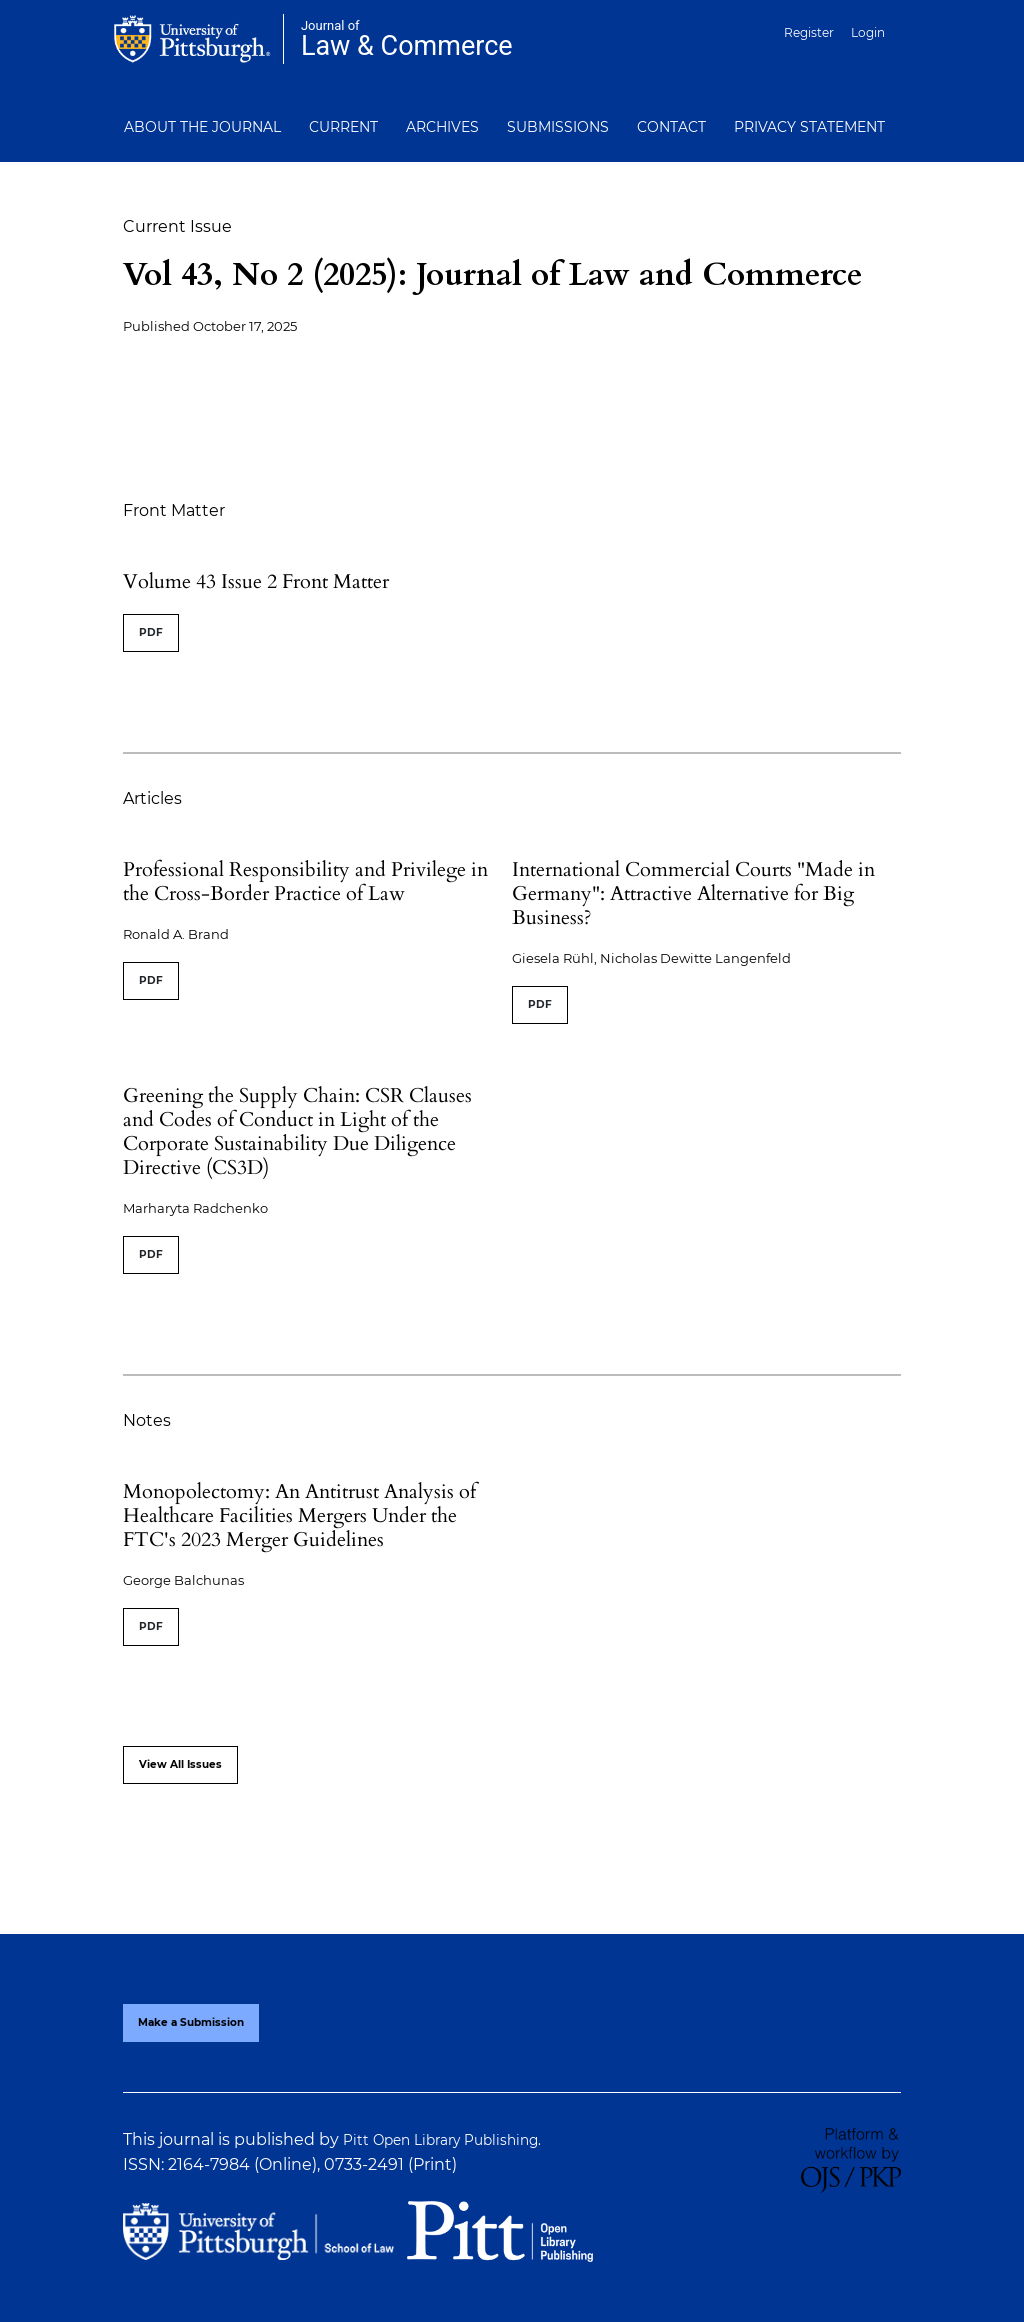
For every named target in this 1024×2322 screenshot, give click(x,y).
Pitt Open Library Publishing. (442, 2140)
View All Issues (180, 1764)
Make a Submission (191, 2022)
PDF (151, 632)
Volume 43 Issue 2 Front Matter (256, 581)
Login (868, 32)
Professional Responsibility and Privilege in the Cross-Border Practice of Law (305, 881)
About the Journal (202, 127)
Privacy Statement (809, 127)
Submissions (558, 127)
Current (343, 127)
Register (809, 32)
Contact (671, 127)
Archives (442, 127)
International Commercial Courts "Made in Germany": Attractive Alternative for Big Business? (693, 893)
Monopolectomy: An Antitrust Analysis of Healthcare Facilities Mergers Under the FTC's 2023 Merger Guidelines (299, 1515)
